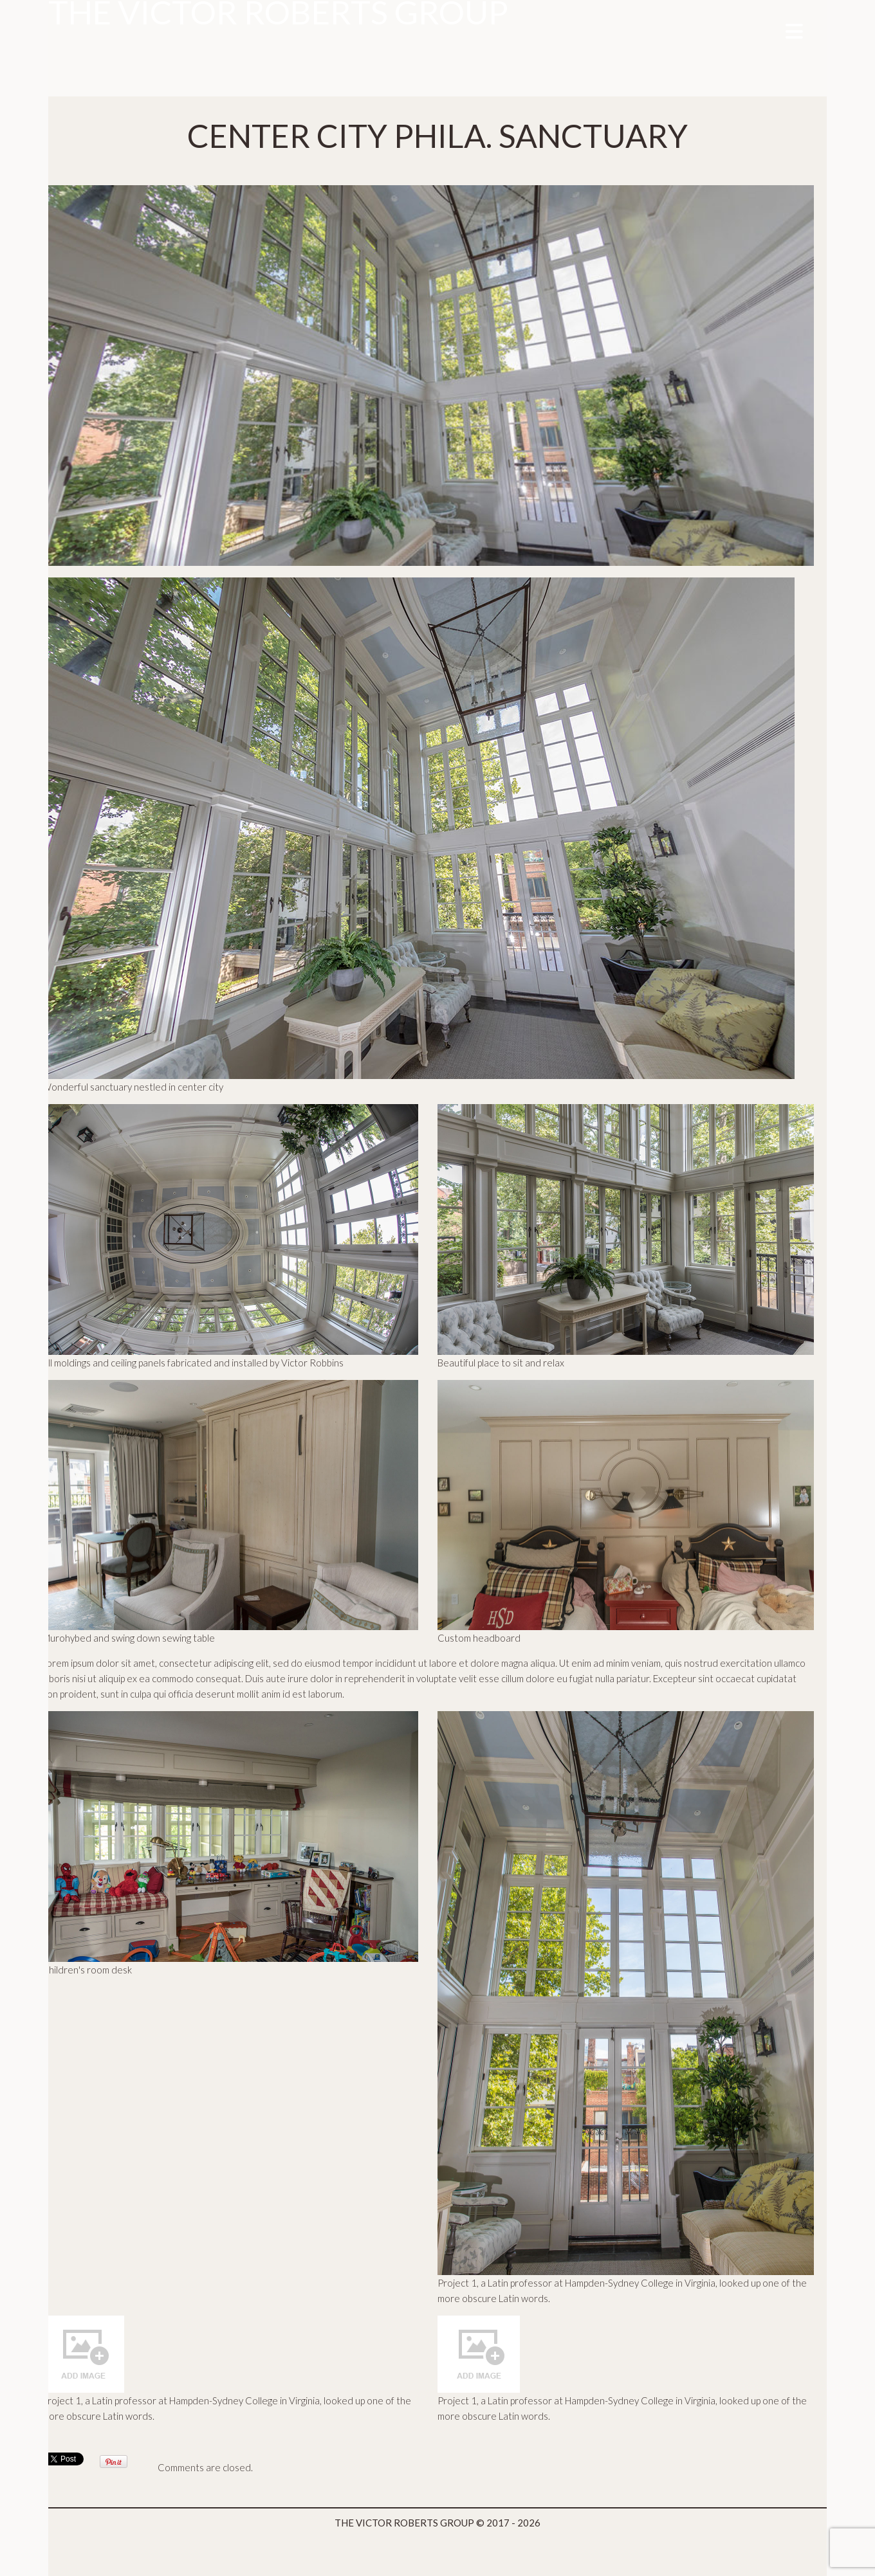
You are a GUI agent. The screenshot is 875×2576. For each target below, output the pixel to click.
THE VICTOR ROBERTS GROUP (404, 2522)
